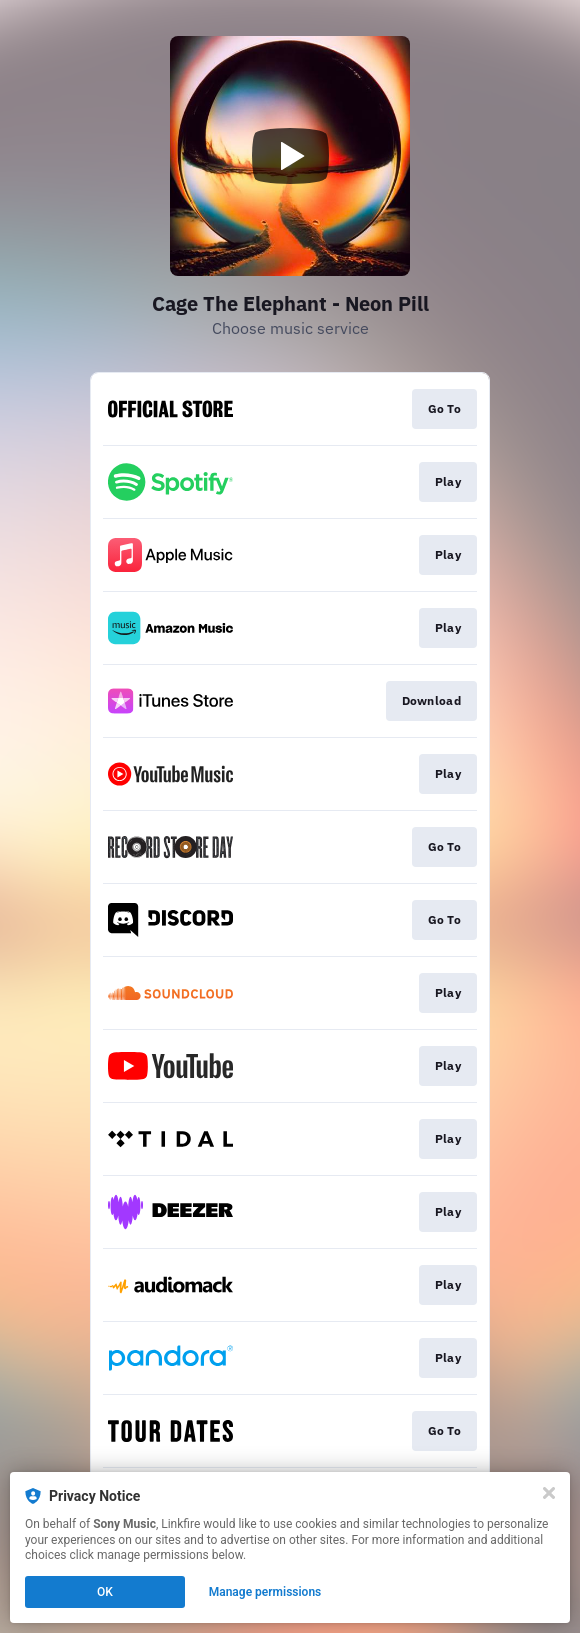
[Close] (549, 1493)
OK (105, 1592)
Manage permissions (265, 1592)
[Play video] (290, 156)
